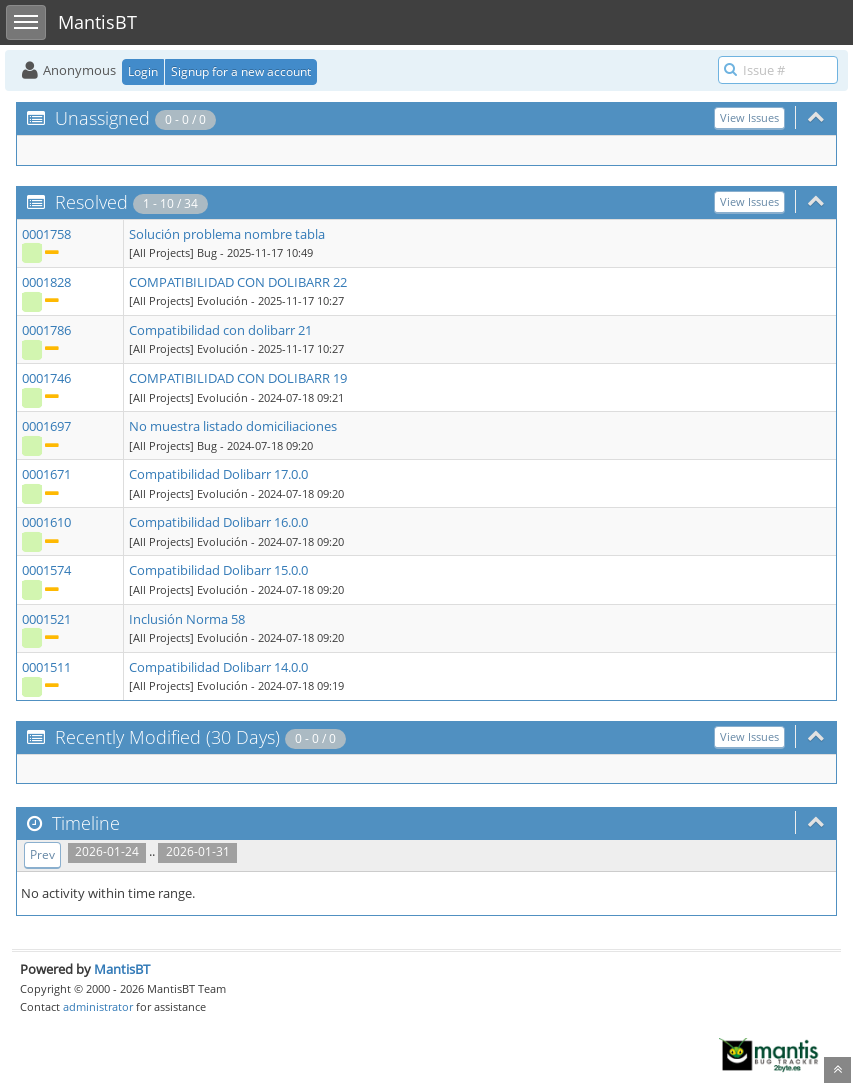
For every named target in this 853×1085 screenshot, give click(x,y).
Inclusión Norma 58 (187, 619)
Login (143, 71)
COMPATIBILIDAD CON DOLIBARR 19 (238, 378)
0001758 (46, 234)
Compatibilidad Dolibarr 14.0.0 (218, 667)
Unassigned (102, 118)
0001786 (46, 330)
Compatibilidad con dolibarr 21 (220, 330)
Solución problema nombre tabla (227, 234)
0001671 (46, 474)
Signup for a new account (241, 71)
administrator (98, 1006)
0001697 (46, 426)
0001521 (46, 619)
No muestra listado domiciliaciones (233, 426)
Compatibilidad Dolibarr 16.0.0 (218, 522)
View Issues (749, 117)
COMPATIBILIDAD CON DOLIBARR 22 (238, 282)
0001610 (46, 522)
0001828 (46, 282)
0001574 (46, 570)
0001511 (46, 667)
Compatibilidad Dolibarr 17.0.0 (218, 474)
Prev (42, 854)
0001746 (46, 378)
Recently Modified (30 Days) (167, 737)
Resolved (91, 202)
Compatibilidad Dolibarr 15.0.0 (218, 570)
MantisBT (122, 969)
